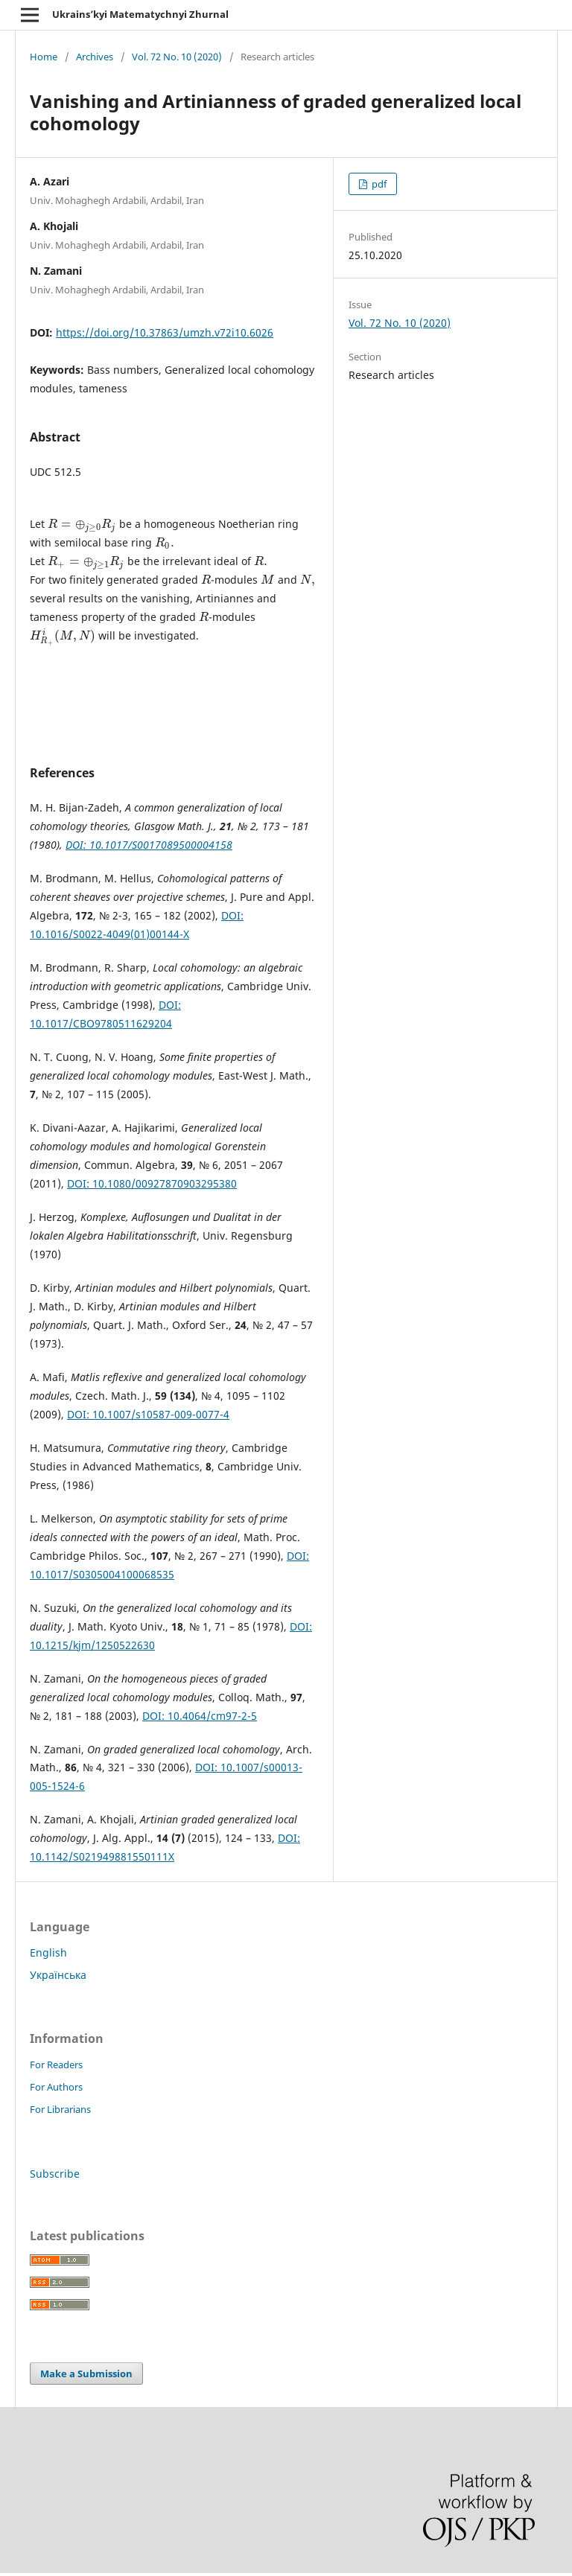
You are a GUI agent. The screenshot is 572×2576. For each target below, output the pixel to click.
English (48, 1952)
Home (43, 56)
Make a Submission (86, 2373)
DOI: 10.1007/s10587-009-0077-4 (148, 1414)
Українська (58, 1975)
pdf (378, 184)
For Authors (56, 2087)
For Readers (56, 2064)
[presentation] (82, 524)
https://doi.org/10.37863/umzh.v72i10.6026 (164, 332)
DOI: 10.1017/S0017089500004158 (149, 845)
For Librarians (60, 2109)
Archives (94, 56)
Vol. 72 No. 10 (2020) (177, 56)
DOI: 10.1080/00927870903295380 (152, 1183)
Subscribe (55, 2174)
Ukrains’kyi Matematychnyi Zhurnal (140, 14)
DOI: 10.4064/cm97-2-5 (199, 1716)
